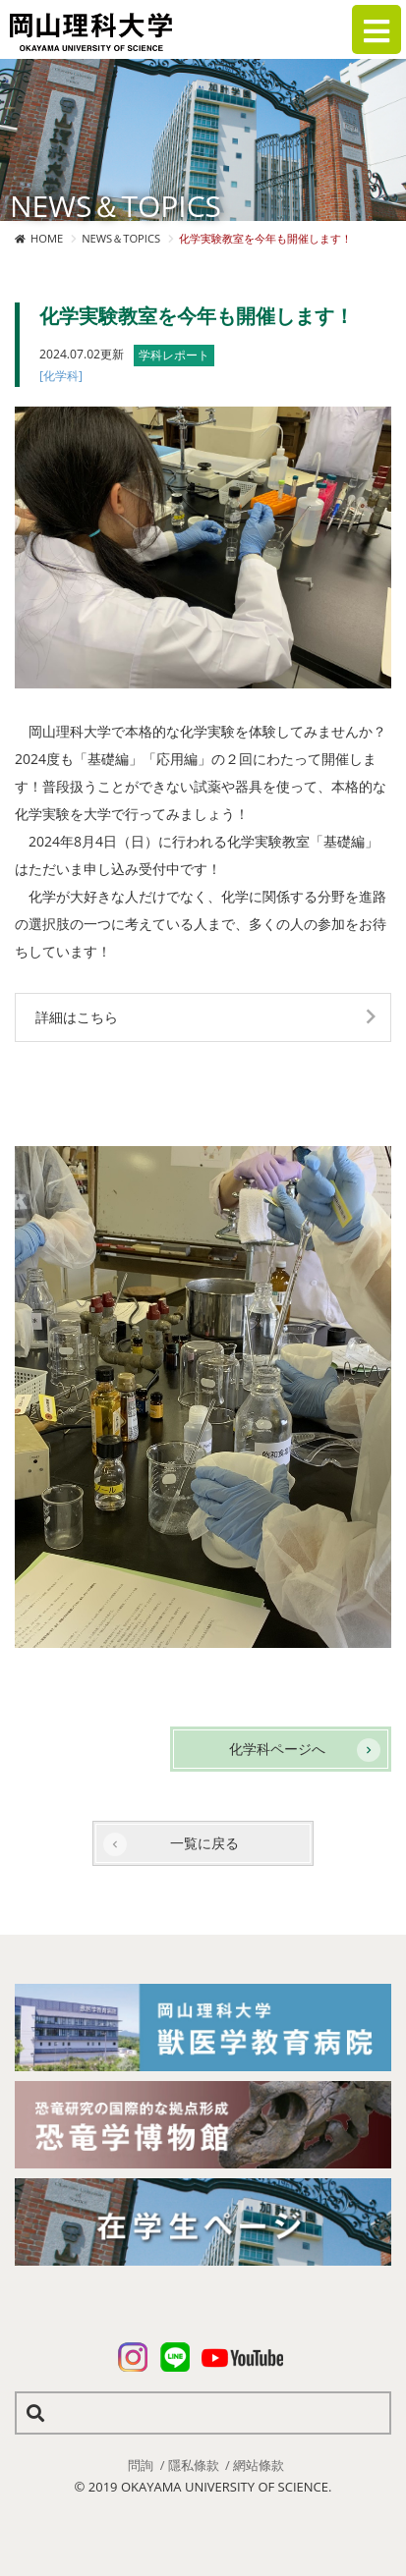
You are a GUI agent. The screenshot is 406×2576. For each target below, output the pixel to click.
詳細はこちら (76, 1017)
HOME (46, 238)
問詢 (140, 2465)
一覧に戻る (204, 1843)
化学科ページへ (277, 1748)
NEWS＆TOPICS (121, 238)
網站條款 (258, 2465)
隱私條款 (193, 2465)
